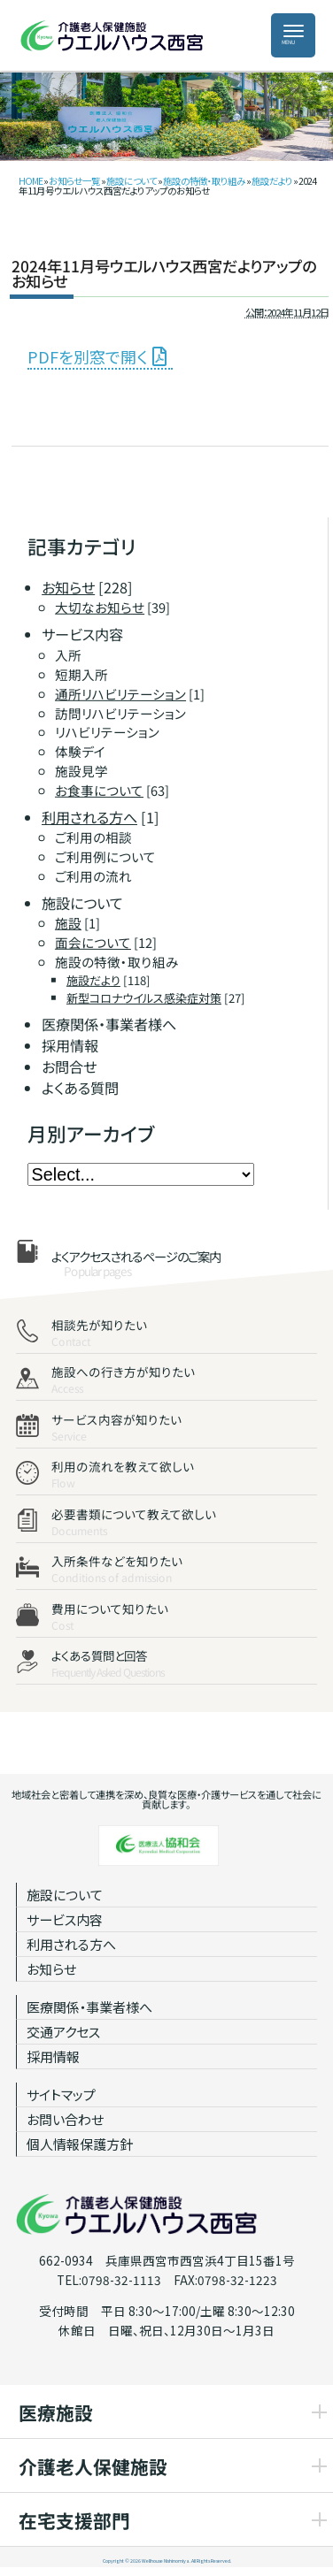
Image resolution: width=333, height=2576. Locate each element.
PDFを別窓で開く (87, 356)
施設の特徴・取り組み (204, 180)
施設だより (272, 180)
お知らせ (51, 1969)
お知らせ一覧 (74, 180)
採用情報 (53, 2056)
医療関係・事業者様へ (89, 2007)
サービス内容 (65, 1919)
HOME (31, 180)
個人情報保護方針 (80, 2144)
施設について (131, 180)
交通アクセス (63, 2031)
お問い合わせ (65, 2119)
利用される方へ (71, 1944)
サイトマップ (61, 2094)
